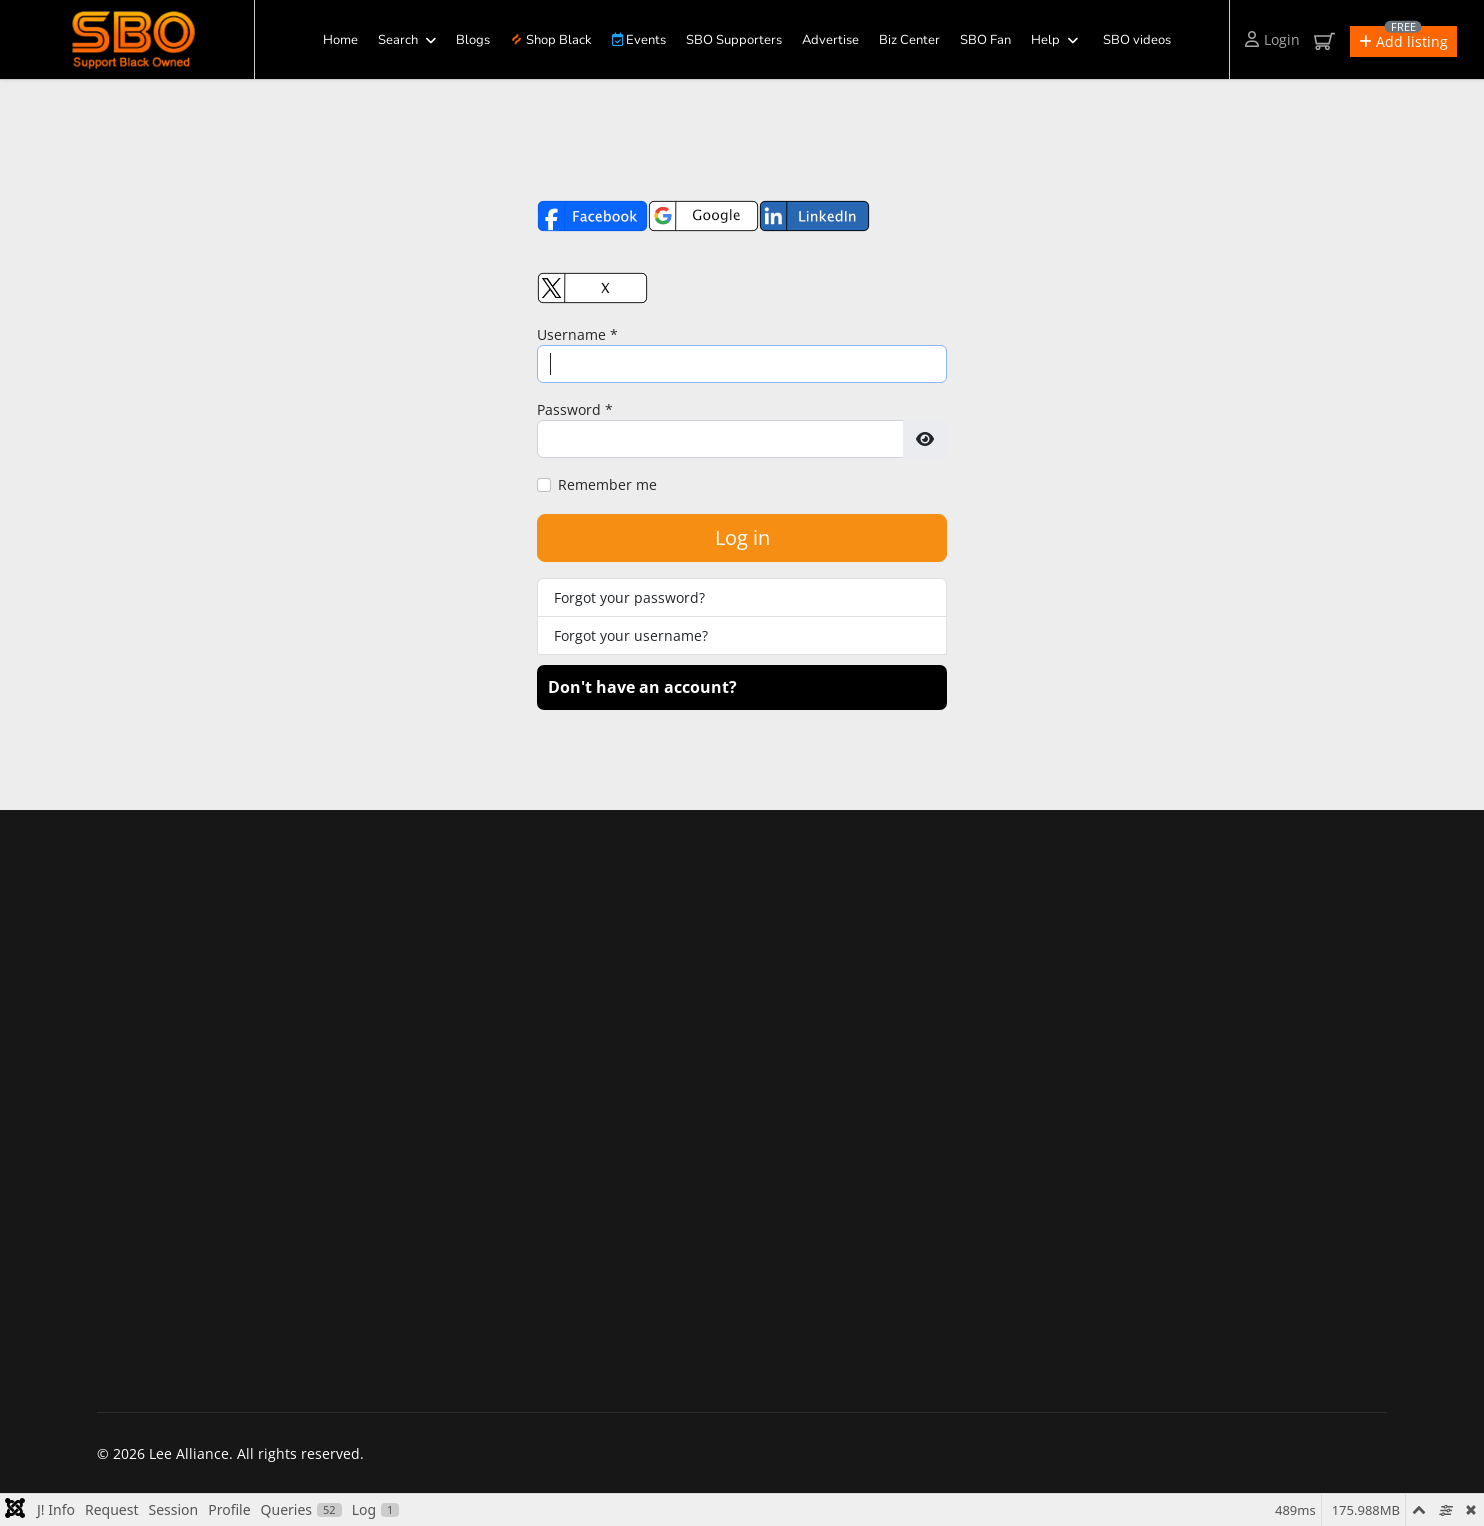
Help (1045, 40)
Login (1272, 39)
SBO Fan (985, 40)
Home (340, 40)
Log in (742, 537)
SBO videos (1137, 40)
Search (398, 40)
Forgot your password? (629, 597)
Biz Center (909, 40)
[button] (1403, 41)
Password (575, 409)
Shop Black (551, 40)
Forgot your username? (631, 635)
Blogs (473, 40)
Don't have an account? (642, 687)
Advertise (830, 40)
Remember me (607, 484)
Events (639, 40)
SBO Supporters (734, 40)
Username (577, 334)
